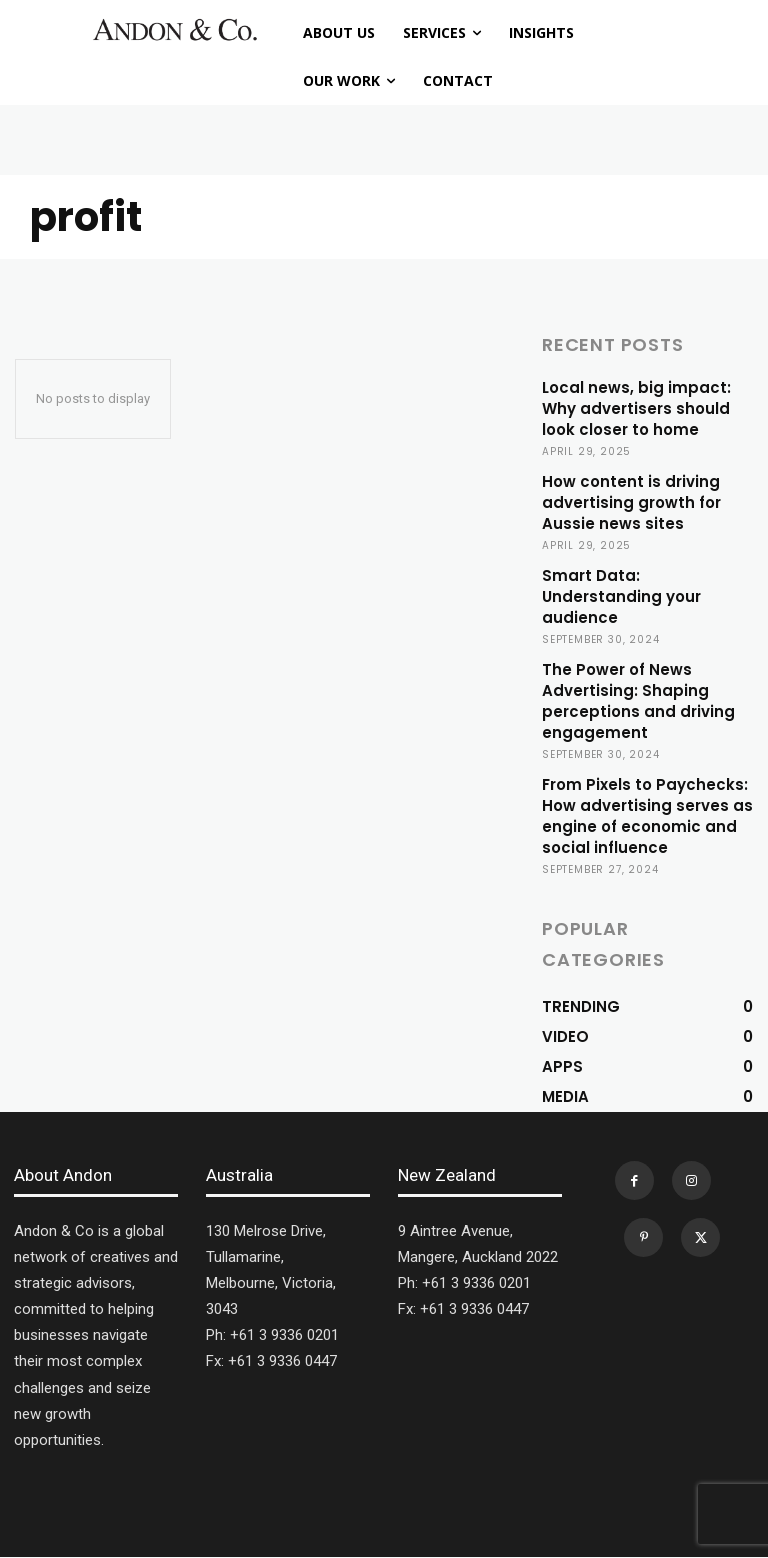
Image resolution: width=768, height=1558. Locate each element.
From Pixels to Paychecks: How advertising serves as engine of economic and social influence (647, 816)
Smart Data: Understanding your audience (621, 596)
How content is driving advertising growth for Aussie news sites (631, 502)
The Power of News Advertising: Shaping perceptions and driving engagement (638, 701)
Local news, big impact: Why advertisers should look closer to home (636, 408)
